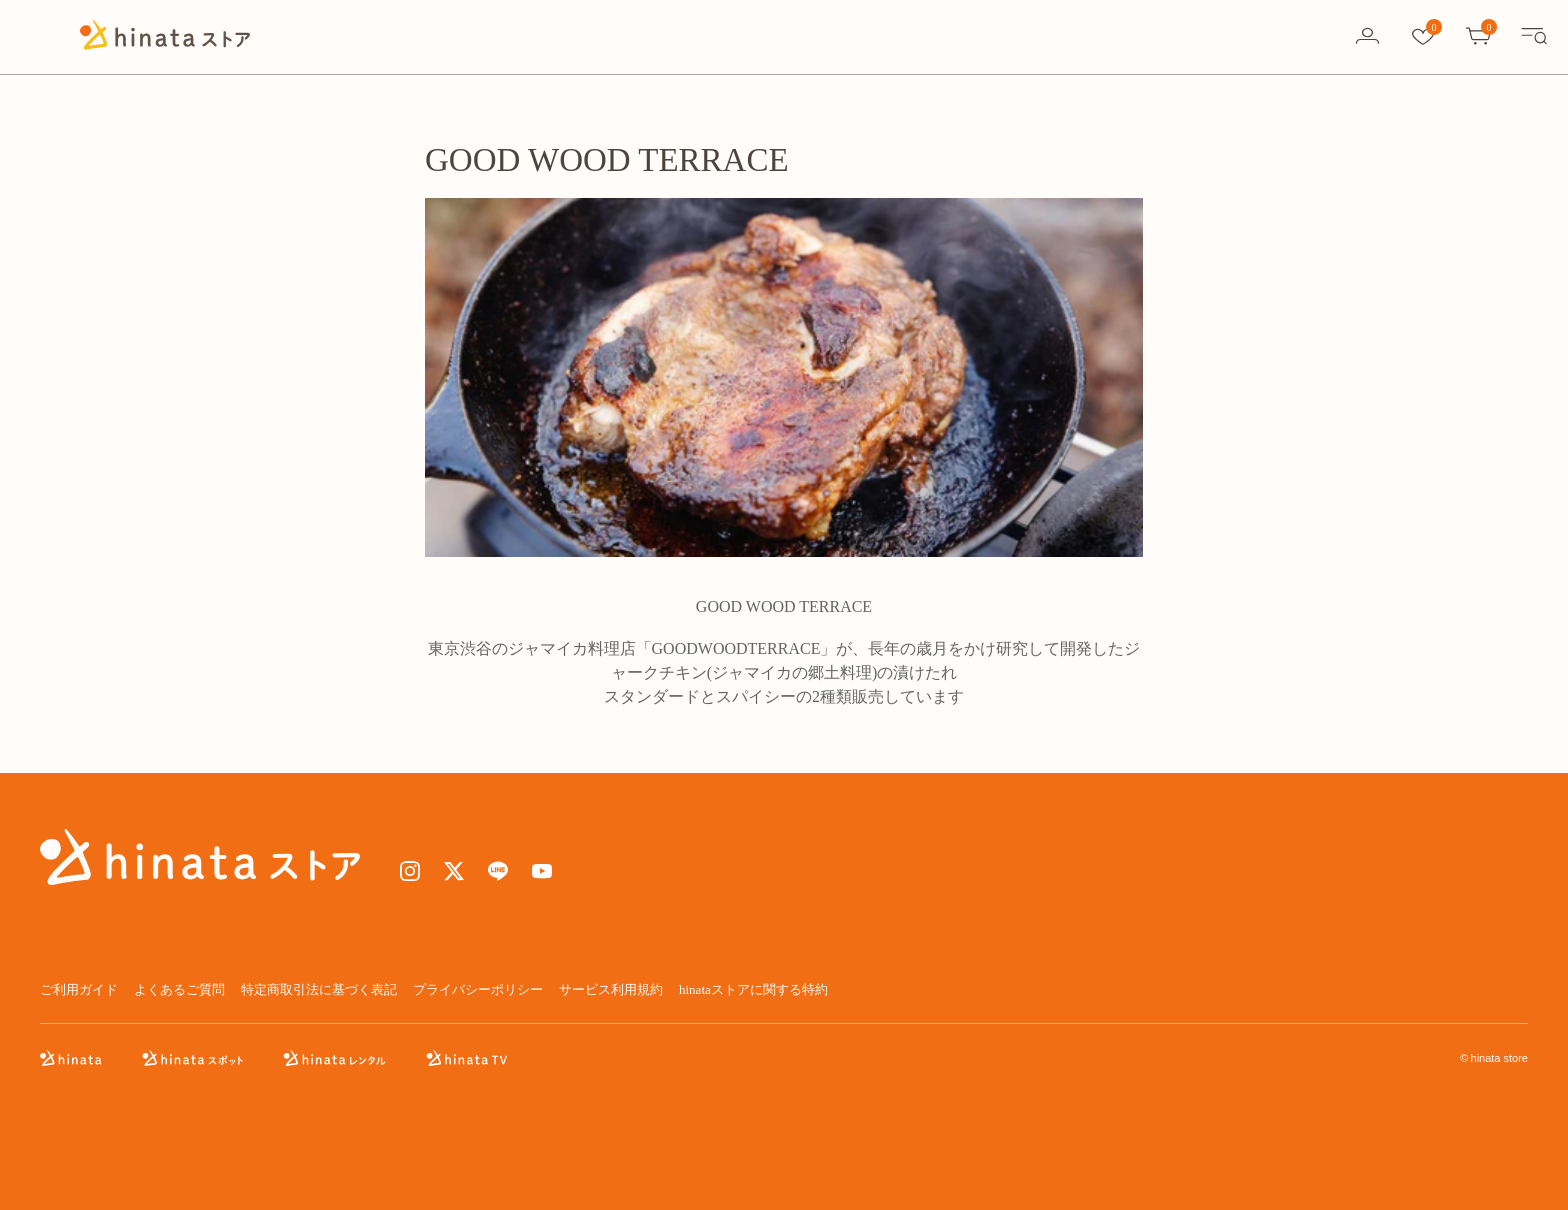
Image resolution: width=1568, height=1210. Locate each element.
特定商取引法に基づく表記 (319, 989)
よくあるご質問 (179, 989)
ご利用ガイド (79, 989)
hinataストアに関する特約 (753, 989)
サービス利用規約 (611, 989)
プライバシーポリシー (478, 989)
